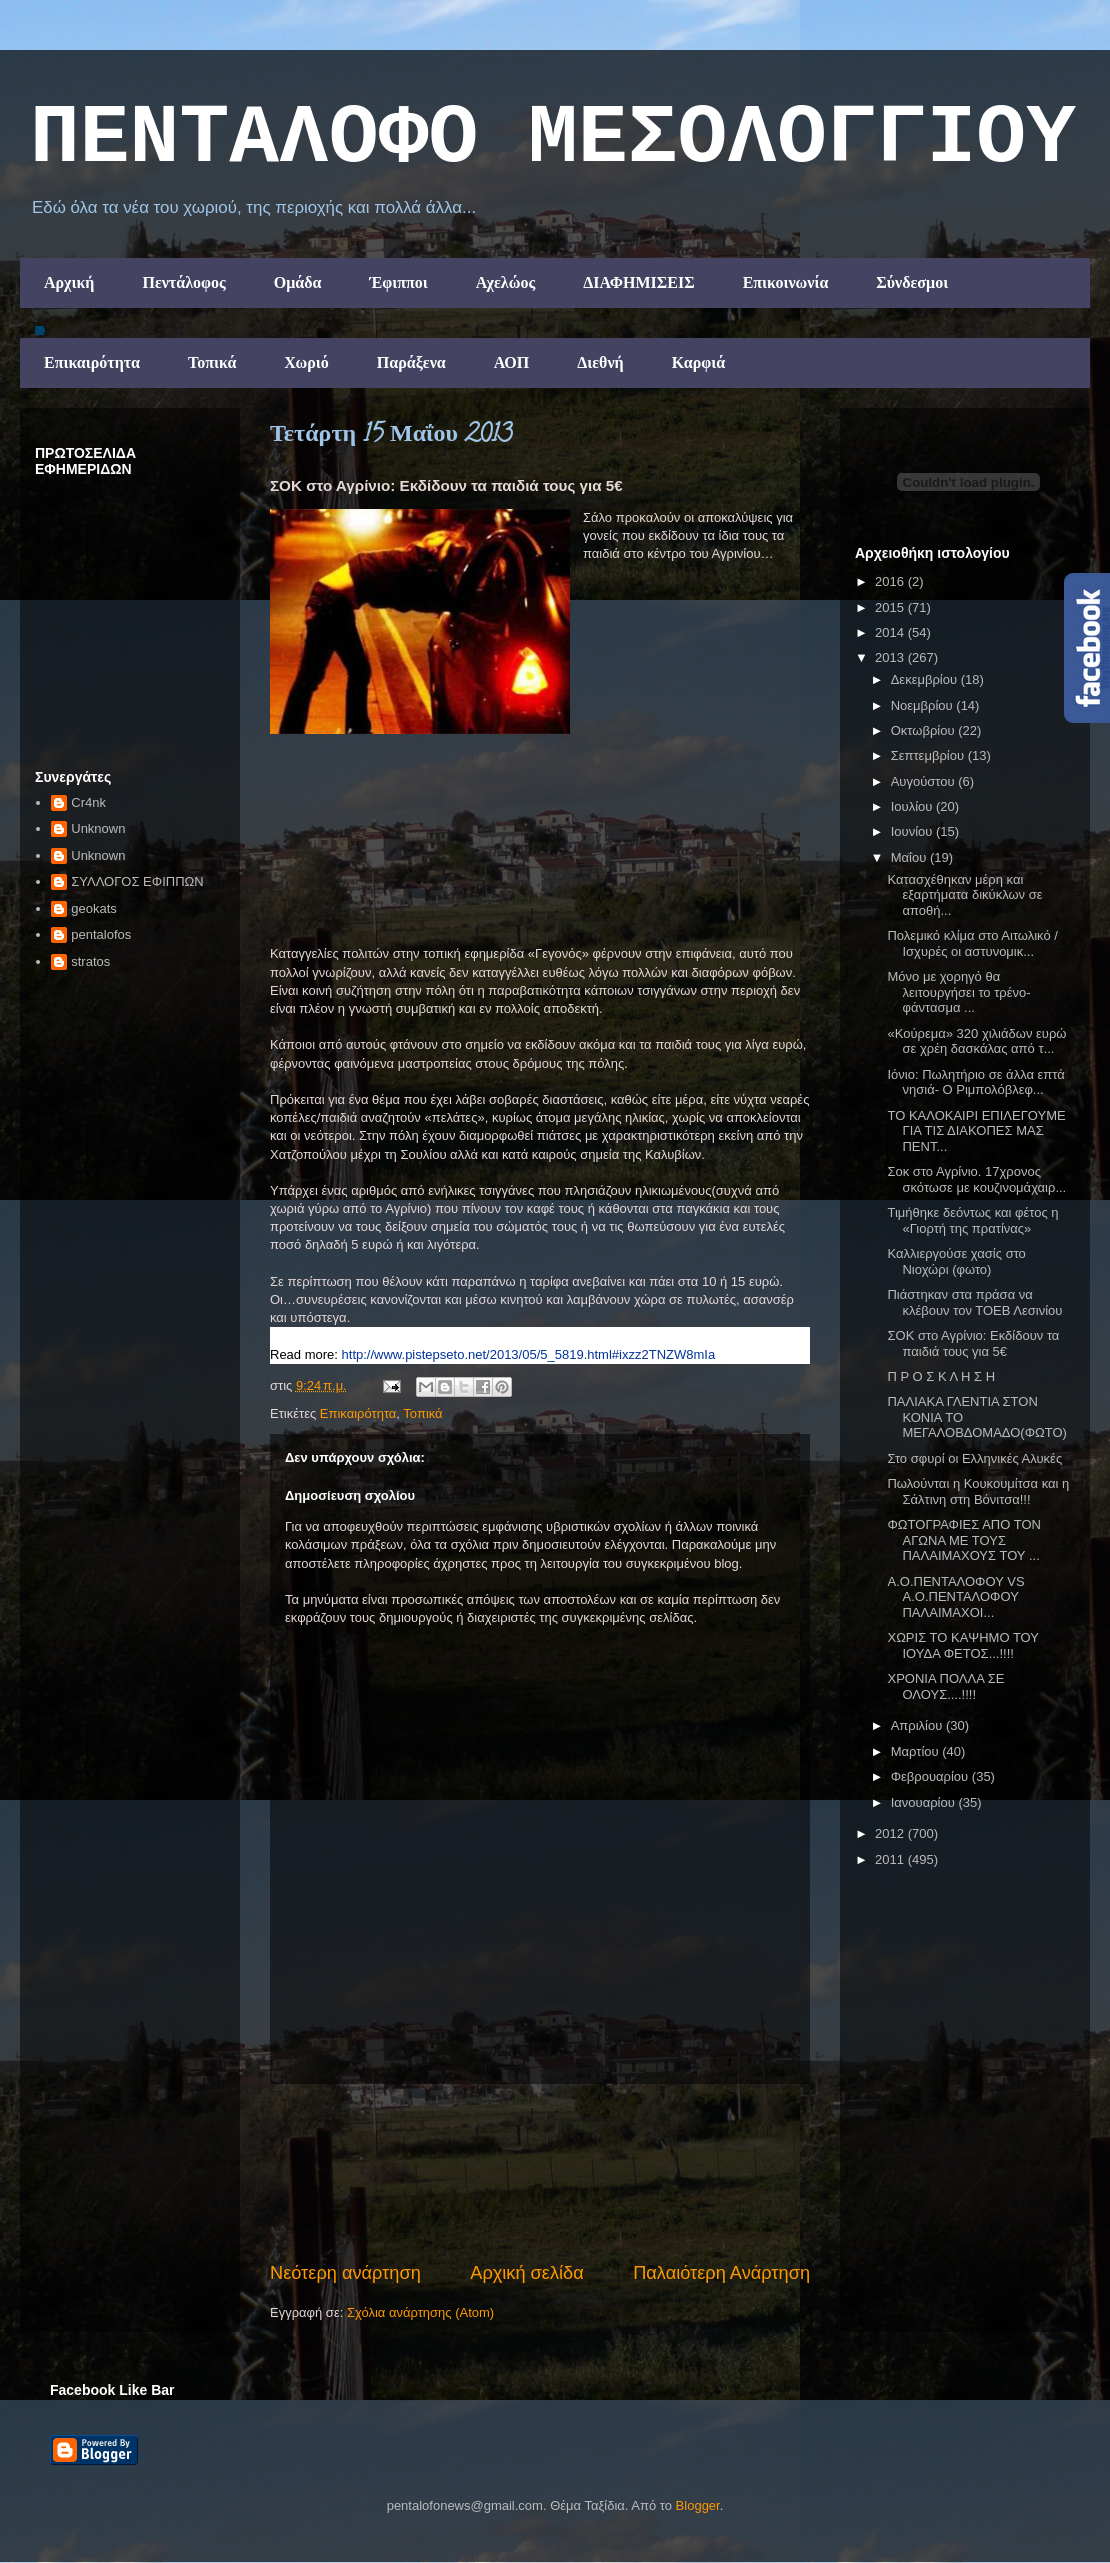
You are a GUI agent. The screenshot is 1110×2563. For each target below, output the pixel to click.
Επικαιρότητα (92, 362)
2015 (891, 607)
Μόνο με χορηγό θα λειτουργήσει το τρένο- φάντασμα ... (958, 992)
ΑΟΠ (512, 362)
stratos (90, 961)
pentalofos (101, 934)
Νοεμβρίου (924, 705)
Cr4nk (88, 802)
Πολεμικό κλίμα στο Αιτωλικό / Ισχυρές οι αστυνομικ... (972, 943)
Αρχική (69, 282)
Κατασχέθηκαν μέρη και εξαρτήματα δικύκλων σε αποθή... (964, 895)
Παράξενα (411, 362)
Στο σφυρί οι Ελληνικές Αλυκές (974, 1458)
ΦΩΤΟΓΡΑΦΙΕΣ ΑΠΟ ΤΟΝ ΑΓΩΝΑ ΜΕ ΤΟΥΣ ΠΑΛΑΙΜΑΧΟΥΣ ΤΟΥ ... (963, 1540)
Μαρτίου (917, 1751)
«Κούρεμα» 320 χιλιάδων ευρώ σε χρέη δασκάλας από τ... (976, 1041)
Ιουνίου (913, 831)
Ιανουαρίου (925, 1802)
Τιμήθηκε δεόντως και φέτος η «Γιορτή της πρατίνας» (972, 1220)
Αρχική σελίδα (526, 2273)
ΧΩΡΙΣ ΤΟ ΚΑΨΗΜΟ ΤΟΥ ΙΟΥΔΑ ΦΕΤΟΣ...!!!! (962, 1645)
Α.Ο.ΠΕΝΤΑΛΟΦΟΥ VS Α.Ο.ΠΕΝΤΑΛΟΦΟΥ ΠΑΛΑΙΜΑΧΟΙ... (955, 1597)
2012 (891, 1833)
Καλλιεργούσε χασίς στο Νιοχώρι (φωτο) (956, 1261)
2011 (891, 1859)
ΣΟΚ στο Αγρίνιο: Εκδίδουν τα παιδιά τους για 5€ (973, 1343)
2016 (891, 581)
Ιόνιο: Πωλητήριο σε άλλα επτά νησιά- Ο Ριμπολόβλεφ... (975, 1082)
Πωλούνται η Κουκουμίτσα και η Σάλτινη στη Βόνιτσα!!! (978, 1491)
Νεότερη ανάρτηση (345, 2273)
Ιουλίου (913, 806)
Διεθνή (600, 362)
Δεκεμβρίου (926, 679)
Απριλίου (918, 1725)
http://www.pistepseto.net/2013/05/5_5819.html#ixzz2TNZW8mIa (529, 1354)
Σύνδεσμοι (912, 282)
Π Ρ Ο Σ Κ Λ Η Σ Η (941, 1376)
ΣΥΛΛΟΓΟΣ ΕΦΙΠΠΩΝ (137, 881)
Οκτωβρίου (924, 730)
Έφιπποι (398, 282)
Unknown (98, 828)
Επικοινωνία (786, 282)
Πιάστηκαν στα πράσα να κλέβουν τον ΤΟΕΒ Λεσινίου (974, 1302)
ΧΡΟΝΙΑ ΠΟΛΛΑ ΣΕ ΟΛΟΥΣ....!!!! (945, 1686)
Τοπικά (212, 362)
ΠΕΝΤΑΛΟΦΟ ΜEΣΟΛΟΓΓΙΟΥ (553, 139)
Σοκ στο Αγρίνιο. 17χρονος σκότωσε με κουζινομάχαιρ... (976, 1179)
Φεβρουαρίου (931, 1776)
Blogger (698, 2505)
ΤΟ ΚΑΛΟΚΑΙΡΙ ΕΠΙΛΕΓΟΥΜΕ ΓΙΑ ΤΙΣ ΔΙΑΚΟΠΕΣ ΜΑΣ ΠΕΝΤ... (976, 1131)
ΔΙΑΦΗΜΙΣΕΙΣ (639, 282)
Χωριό (306, 362)
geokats (94, 908)
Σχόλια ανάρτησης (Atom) (420, 2312)
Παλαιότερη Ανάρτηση (721, 2273)
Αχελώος (505, 282)
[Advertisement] (540, 2172)
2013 (891, 657)
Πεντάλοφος (183, 282)
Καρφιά (699, 362)
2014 (891, 632)
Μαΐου (910, 857)
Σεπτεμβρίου (929, 755)
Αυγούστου (925, 781)
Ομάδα (298, 282)
